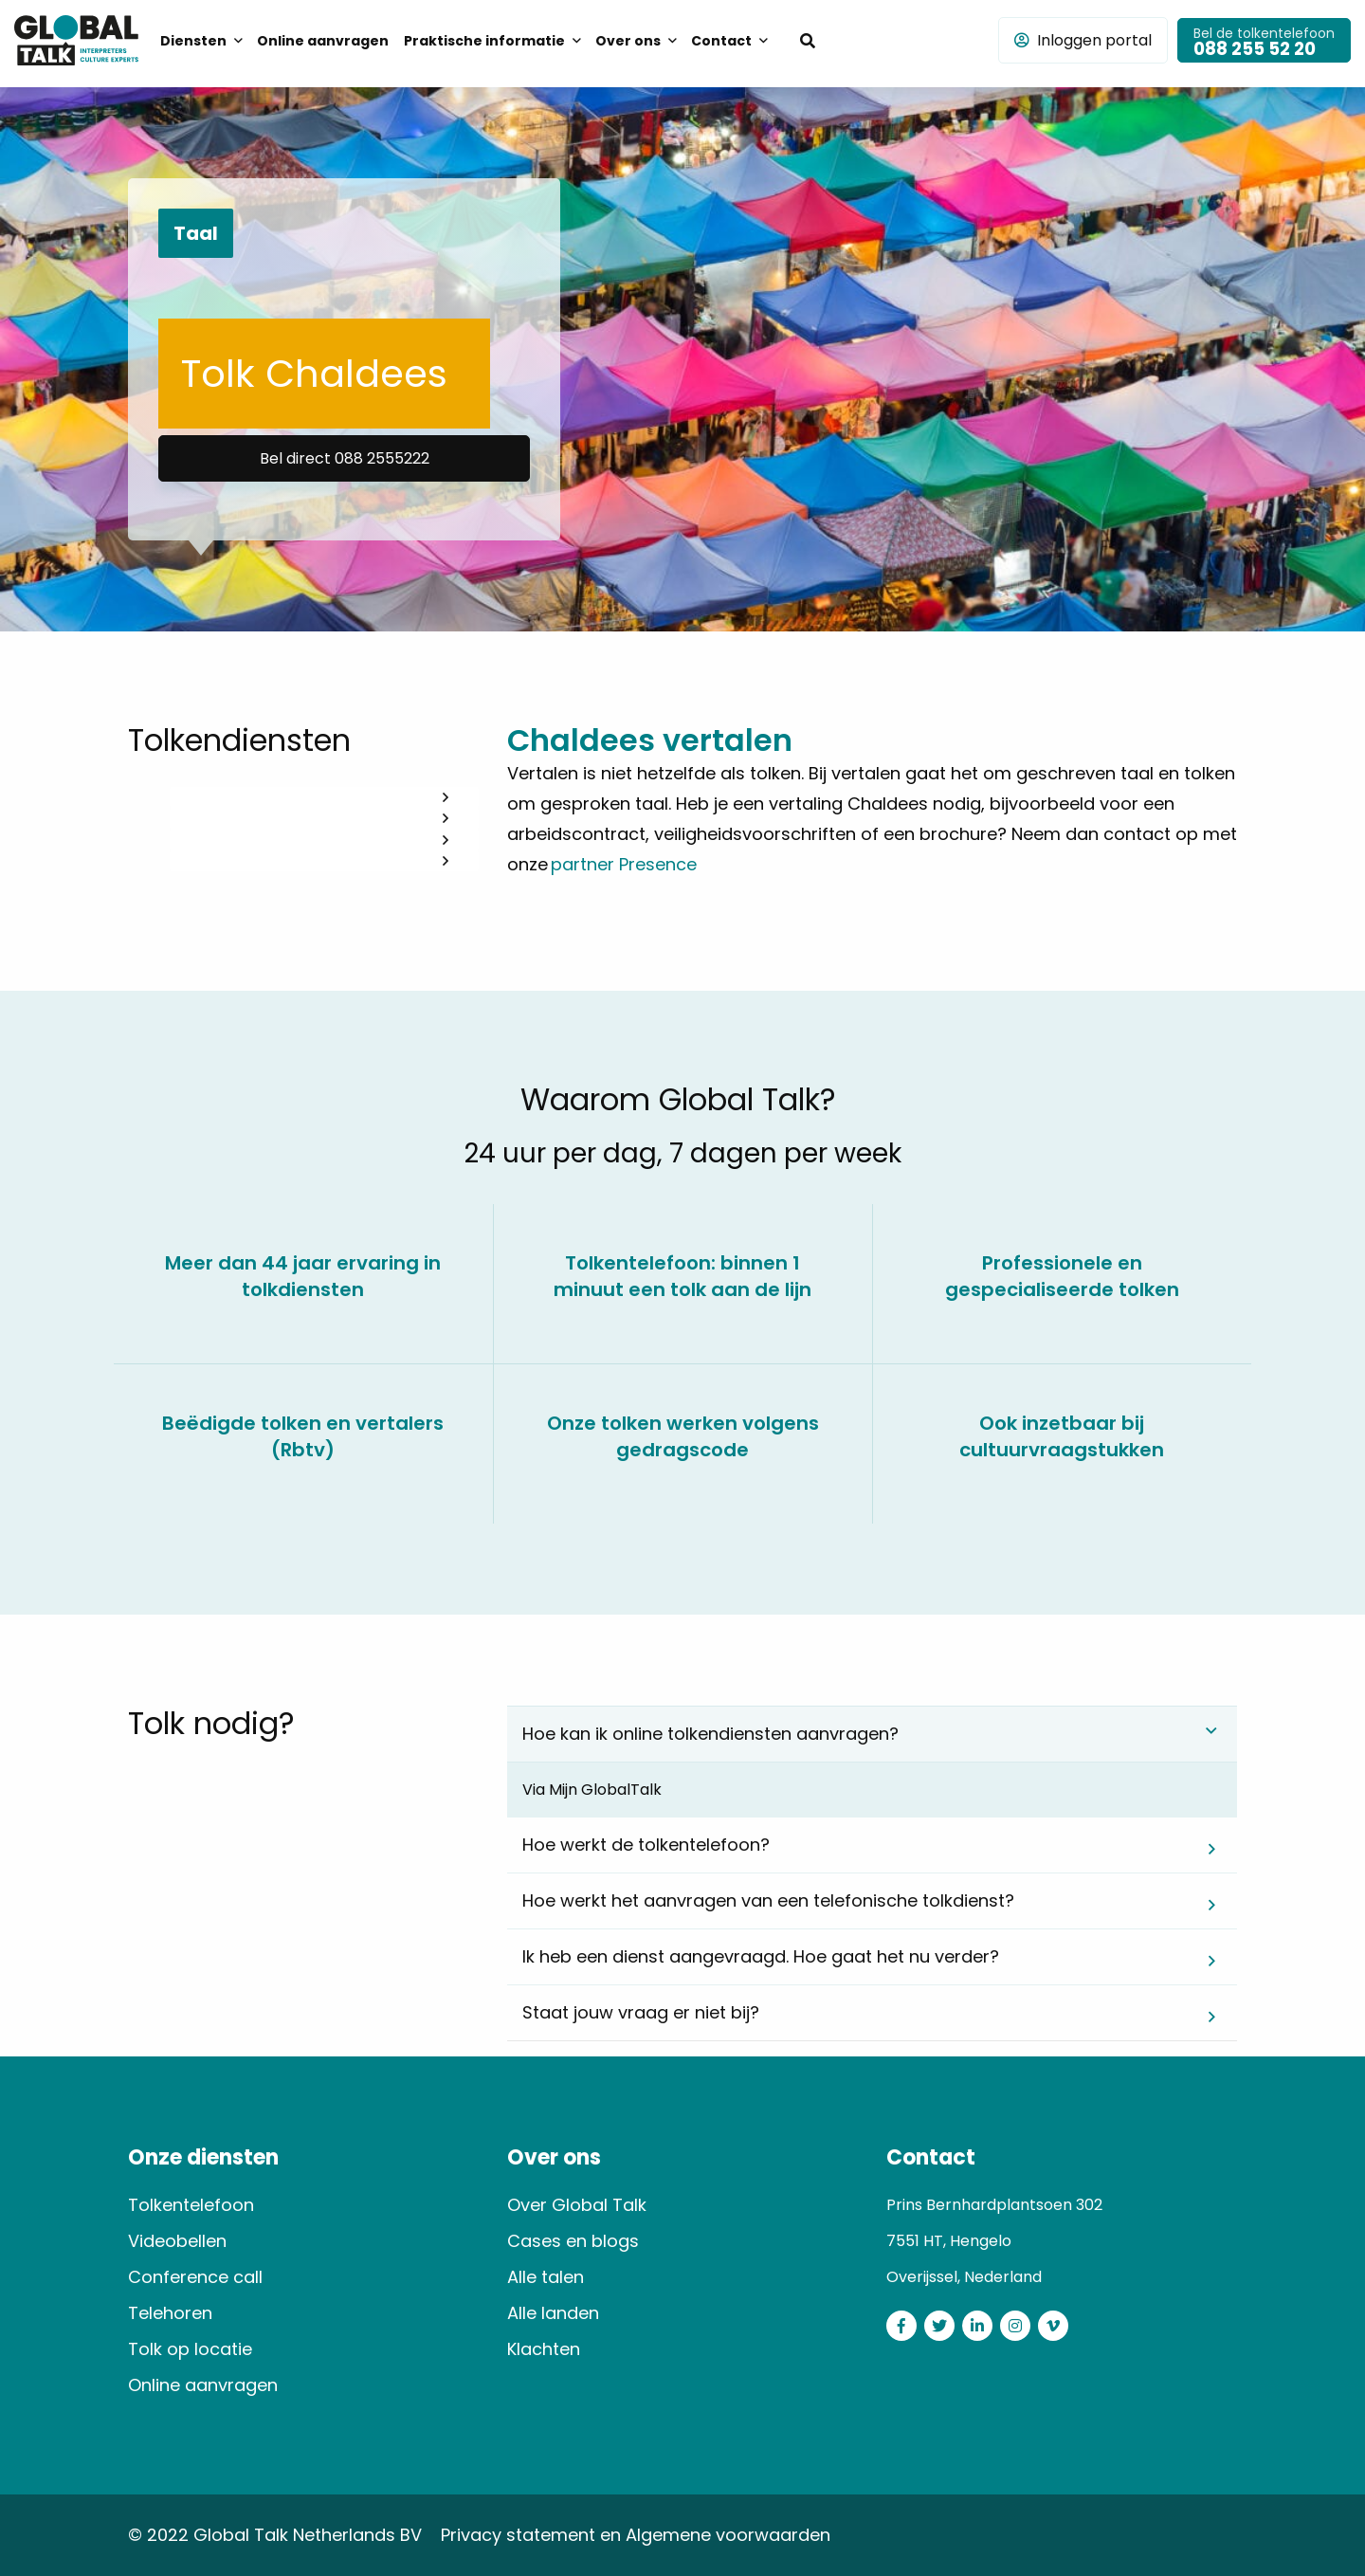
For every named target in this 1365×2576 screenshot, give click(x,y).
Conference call (195, 2277)
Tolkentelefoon (191, 2205)
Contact (721, 40)
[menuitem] (201, 40)
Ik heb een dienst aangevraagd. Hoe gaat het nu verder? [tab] (760, 1956)
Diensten (193, 40)
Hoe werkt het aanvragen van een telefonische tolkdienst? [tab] (768, 1900)
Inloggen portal (1083, 40)
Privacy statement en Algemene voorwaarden (635, 2535)
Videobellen (177, 2241)
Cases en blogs (573, 2241)
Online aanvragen (323, 40)
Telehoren (170, 2313)
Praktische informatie (484, 40)
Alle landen (553, 2313)
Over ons (628, 40)
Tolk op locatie (190, 2349)
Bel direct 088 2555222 (344, 458)
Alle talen (545, 2277)
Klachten (543, 2349)
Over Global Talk (576, 2205)
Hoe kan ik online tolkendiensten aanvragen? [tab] (710, 1733)
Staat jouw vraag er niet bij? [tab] (640, 2012)
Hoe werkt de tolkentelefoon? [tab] (646, 1844)
